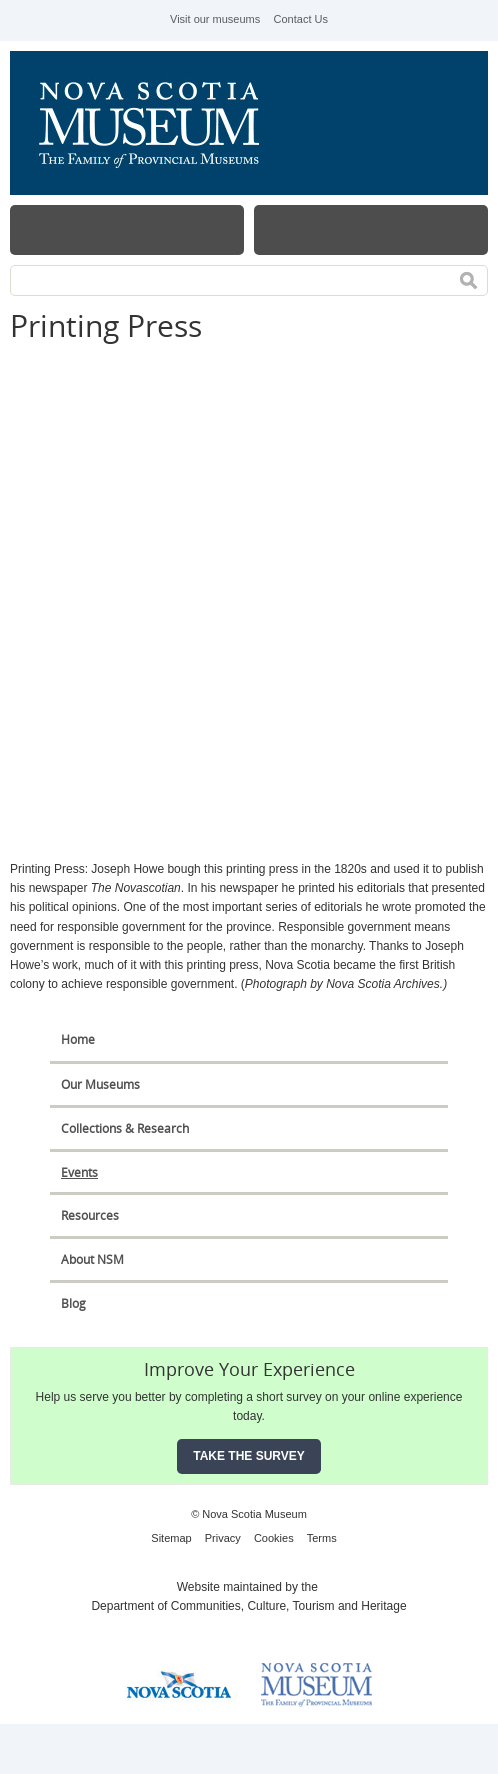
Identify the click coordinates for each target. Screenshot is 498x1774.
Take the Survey (249, 1456)
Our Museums (100, 1084)
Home (78, 1039)
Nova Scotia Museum (160, 123)
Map (371, 230)
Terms (322, 1538)
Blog (73, 1303)
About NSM (92, 1259)
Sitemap (171, 1538)
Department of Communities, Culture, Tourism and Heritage (248, 1606)
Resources (90, 1215)
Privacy (223, 1538)
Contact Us (301, 19)
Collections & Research (125, 1128)
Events (79, 1172)
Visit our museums (215, 19)
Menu (127, 230)
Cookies (274, 1538)
